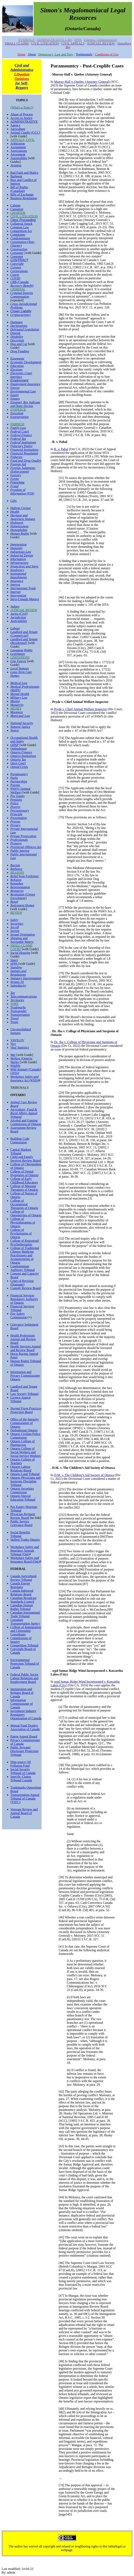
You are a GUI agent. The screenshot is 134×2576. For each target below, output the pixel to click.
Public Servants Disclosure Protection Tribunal (24, 1751)
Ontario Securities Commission (22, 1490)
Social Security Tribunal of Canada (22, 1771)
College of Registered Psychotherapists (24, 1242)
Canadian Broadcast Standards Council (23, 1599)
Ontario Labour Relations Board (20, 1468)
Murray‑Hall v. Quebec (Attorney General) (82, 81)
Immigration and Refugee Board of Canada (21, 1692)
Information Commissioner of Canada (21, 1703)
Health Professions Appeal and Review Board (23, 1339)
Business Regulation (23, 198)
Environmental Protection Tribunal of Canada (24, 1663)
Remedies (16, 883)
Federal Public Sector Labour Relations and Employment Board (24, 1678)
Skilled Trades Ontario (25, 1539)
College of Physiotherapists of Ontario (22, 1222)
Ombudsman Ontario (24, 1430)
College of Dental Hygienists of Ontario (24, 1173)
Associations (18, 150)
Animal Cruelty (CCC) (25, 132)
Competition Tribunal (24, 1645)
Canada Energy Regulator (20, 1585)
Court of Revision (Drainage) (22, 1282)
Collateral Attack (21, 223)
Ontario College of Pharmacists (22, 1443)
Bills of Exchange (22, 194)
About (32, 54)
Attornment (17, 154)
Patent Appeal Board (23, 1736)
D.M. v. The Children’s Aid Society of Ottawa (84, 1475)
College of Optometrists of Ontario (25, 1213)
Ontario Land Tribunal (25, 1474)
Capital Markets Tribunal (20, 1151)
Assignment (18, 147)
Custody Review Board (25, 1288)
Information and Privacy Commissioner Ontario (25, 1375)
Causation (16, 209)
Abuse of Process (21, 114)
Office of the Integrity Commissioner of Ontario (24, 1423)
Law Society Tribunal (24, 1394)
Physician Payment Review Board (22, 1515)
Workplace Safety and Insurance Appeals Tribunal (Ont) (24, 1550)
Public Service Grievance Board (21, 1523)
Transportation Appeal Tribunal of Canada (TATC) (24, 1798)
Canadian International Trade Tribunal (25, 1614)
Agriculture (17, 129)
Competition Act (21, 231)
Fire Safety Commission (18, 1315)
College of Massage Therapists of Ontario (24, 1187)
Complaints (17, 234)
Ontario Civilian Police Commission (25, 1435)
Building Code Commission (19, 1140)
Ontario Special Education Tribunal (22, 1497)
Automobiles (18, 158)
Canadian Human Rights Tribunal (21, 1607)
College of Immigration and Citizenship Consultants (25, 1630)
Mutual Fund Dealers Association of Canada (25, 1727)
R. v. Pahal (61, 449)
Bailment (16, 176)
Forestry (15, 475)
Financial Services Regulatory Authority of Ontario (24, 1299)
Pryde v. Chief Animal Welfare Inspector (80, 709)
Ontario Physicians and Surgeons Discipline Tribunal (25, 1481)
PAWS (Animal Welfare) (20, 790)
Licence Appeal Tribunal (20, 1399)
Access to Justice (21, 118)
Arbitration (17, 143)
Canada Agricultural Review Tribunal (23, 1577)
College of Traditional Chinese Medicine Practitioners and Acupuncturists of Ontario (24, 1255)
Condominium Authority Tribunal (22, 1268)
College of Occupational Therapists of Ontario (24, 1204)
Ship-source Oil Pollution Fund (20, 1763)
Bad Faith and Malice (24, 172)
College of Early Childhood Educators (24, 1180)
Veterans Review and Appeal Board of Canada (24, 1813)
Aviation (15, 165)
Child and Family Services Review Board (25, 1158)
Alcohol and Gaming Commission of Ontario (25, 1122)
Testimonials (84, 54)
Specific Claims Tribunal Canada (21, 1778)
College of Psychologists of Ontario (21, 1233)
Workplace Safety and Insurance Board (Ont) (25, 1559)
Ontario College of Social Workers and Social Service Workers (25, 1452)
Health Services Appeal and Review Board (25, 1348)
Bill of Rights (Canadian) (19, 189)
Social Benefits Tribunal (20, 1534)
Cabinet (15, 205)
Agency (15, 125)
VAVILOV (17, 1040)
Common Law (19, 227)
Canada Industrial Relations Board (21, 1592)
